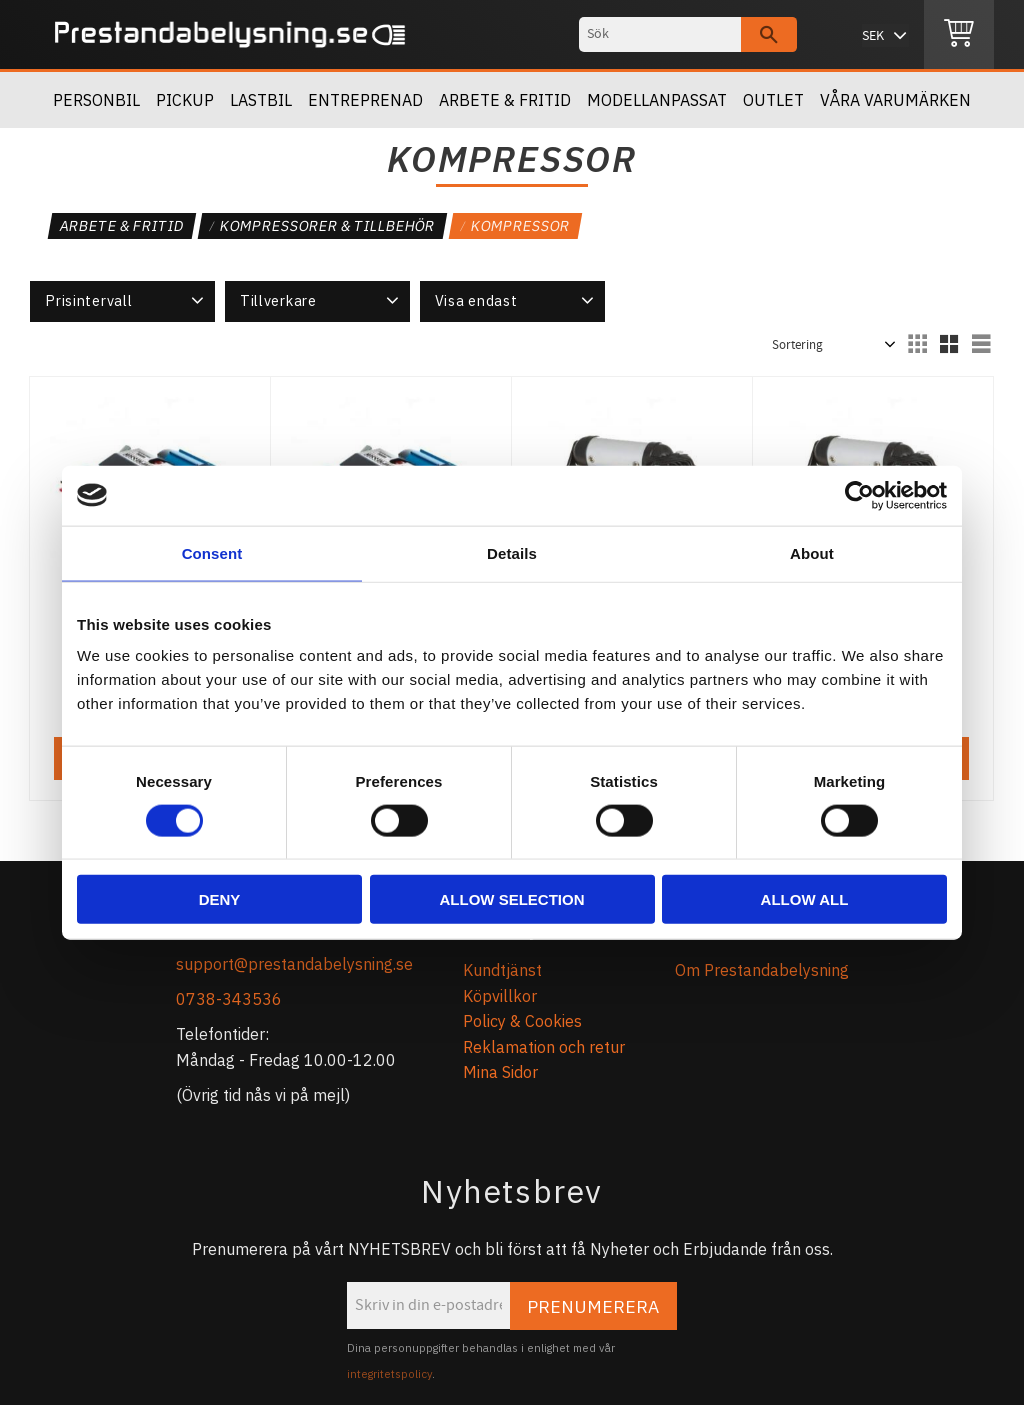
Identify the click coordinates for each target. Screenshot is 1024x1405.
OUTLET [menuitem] (773, 100)
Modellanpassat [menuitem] (657, 100)
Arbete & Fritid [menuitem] (505, 100)
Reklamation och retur (544, 1047)
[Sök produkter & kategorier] (660, 34)
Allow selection (512, 899)
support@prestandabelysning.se (294, 964)
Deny (220, 899)
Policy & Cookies (522, 1021)
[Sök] (769, 34)
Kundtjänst (502, 970)
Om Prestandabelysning (762, 970)
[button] (122, 301)
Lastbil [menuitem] (261, 100)
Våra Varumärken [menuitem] (895, 100)
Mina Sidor (500, 1072)
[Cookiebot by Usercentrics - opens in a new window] (859, 495)
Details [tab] (512, 552)
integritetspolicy (389, 1374)
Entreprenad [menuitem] (365, 100)
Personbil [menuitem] (96, 100)
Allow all (805, 899)
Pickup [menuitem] (185, 100)
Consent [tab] (212, 552)
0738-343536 (229, 999)
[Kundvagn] (959, 35)
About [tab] (812, 552)
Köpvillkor (500, 996)
